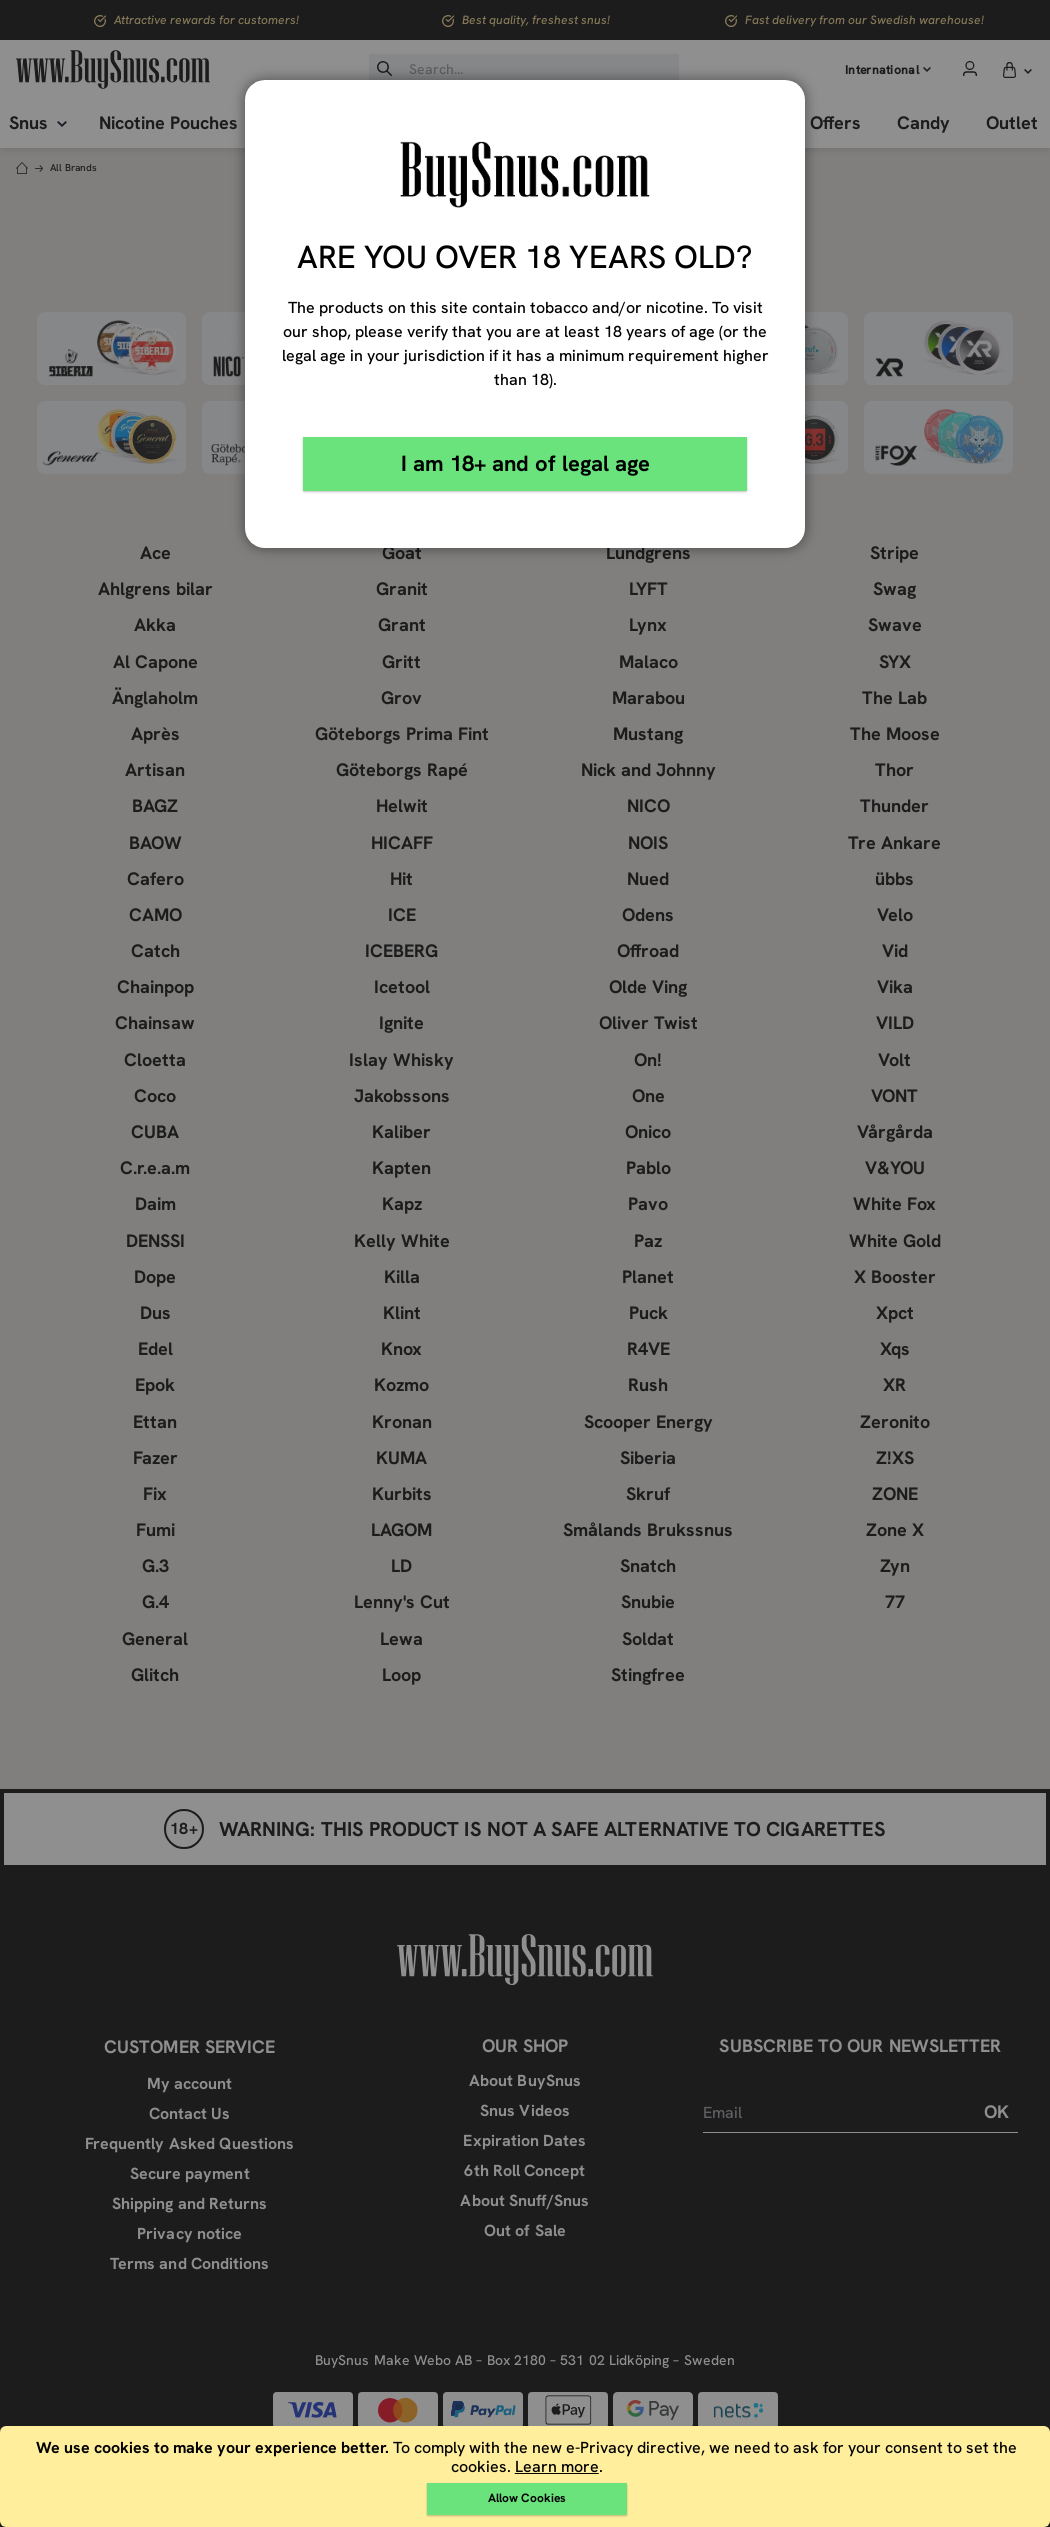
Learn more (557, 2466)
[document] (527, 2476)
